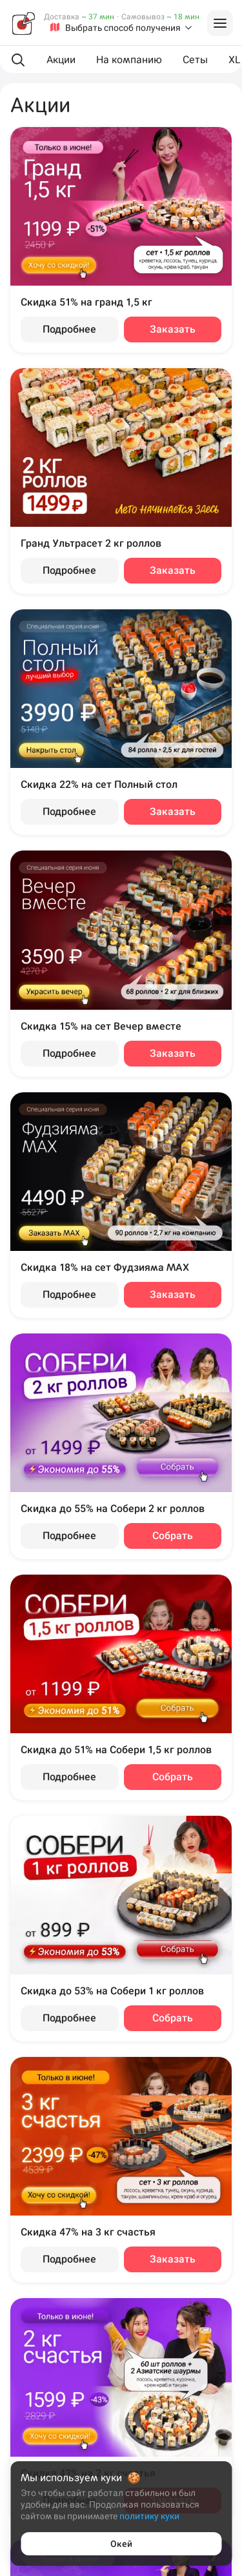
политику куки (149, 2516)
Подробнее (69, 329)
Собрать (172, 1535)
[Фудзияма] (23, 23)
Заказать (173, 329)
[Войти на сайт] (220, 23)
